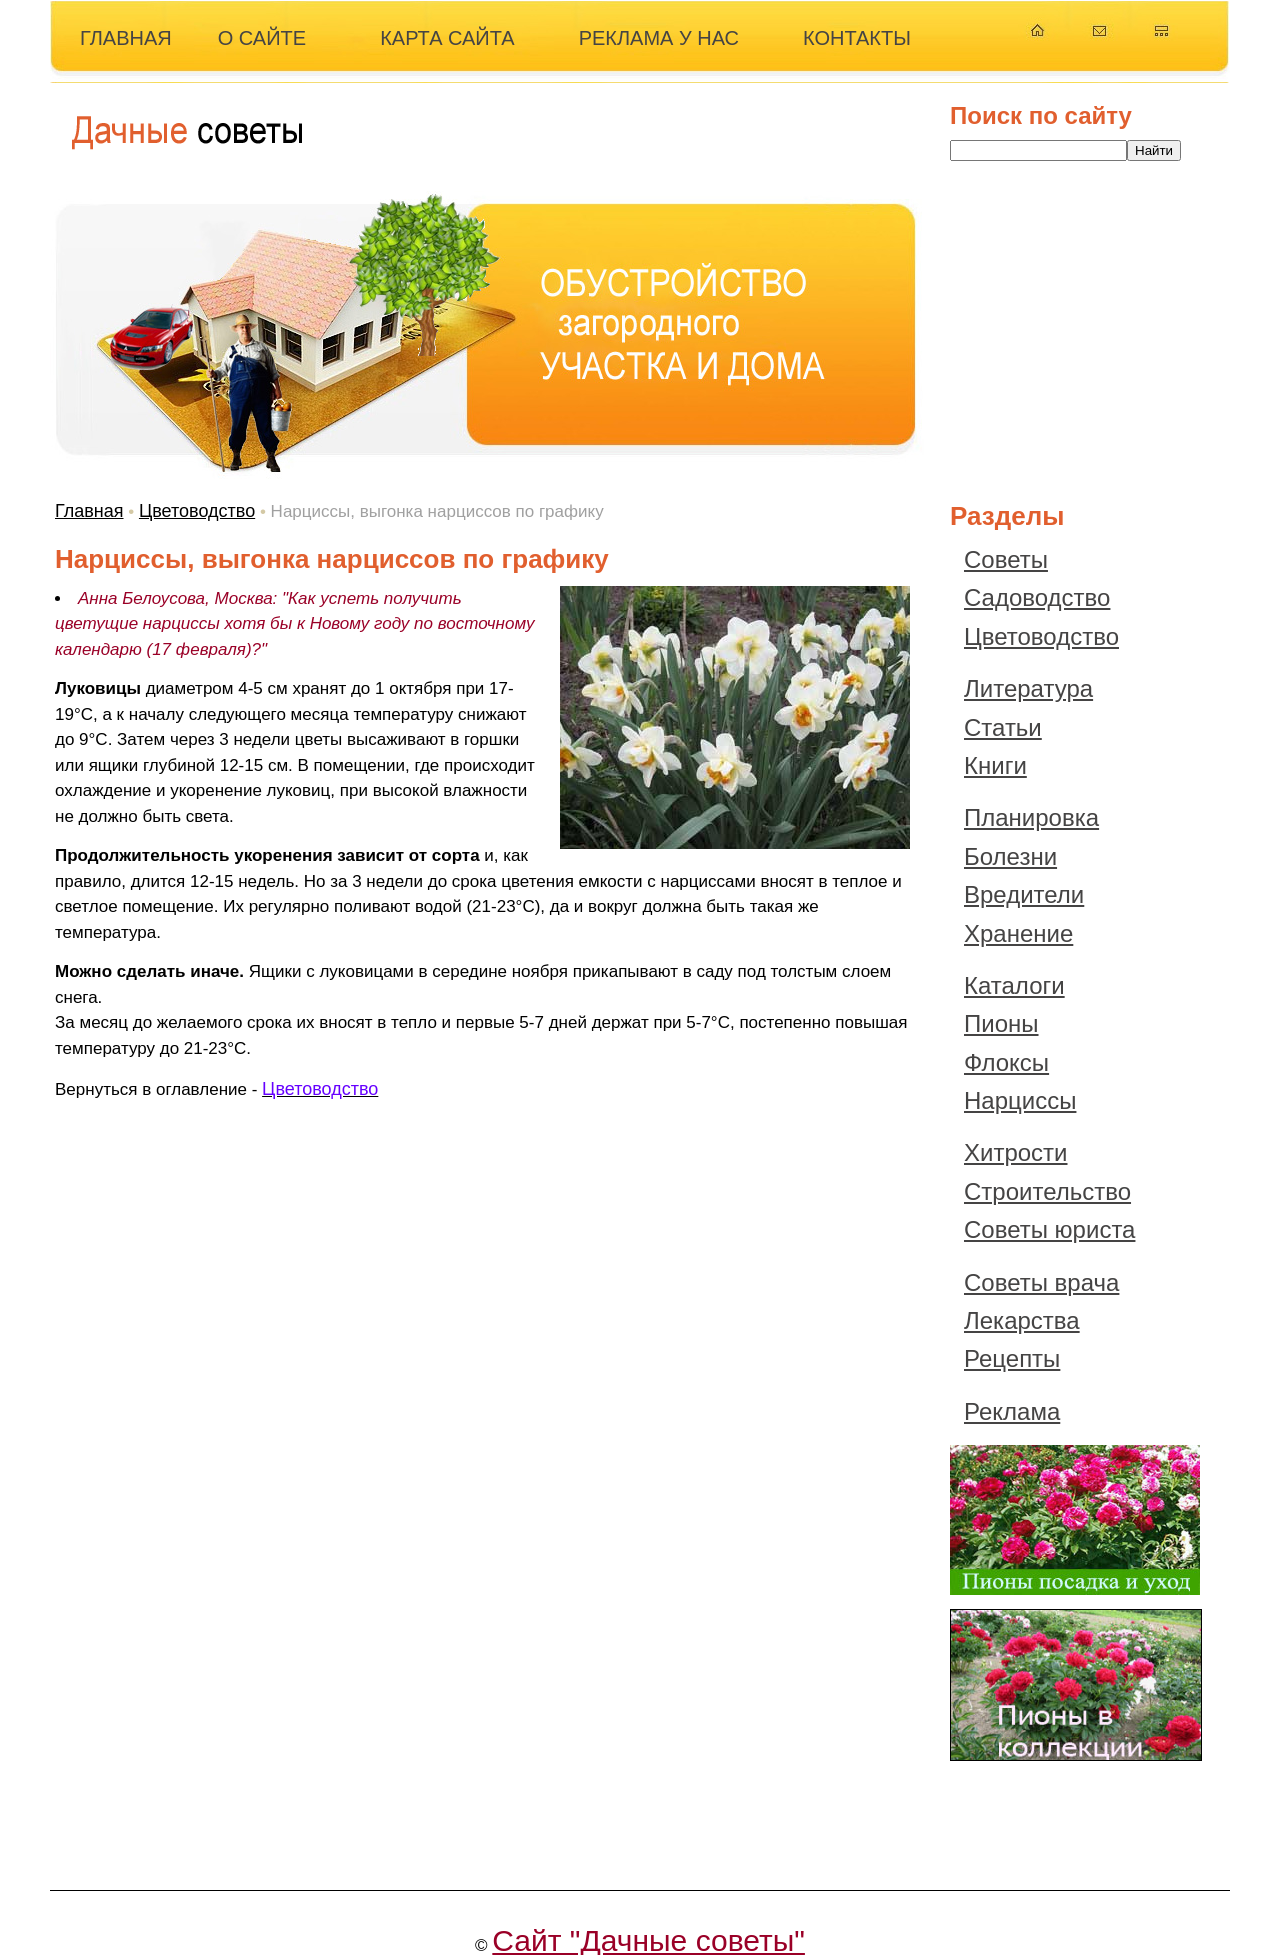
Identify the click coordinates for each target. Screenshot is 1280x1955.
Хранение (1018, 933)
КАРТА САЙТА (447, 38)
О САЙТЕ (262, 38)
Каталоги (1014, 985)
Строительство (1047, 1191)
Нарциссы (1020, 1100)
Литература (1028, 688)
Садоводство (1037, 597)
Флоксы (1006, 1062)
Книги (995, 765)
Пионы (1001, 1023)
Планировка (1031, 817)
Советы (1006, 559)
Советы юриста (1049, 1229)
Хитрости (1016, 1152)
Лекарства (1022, 1320)
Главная (89, 511)
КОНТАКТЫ (857, 38)
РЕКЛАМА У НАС (659, 38)
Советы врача (1041, 1282)
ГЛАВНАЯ (126, 38)
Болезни (1010, 856)
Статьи (1003, 727)
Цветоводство (197, 511)
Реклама (1012, 1411)
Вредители (1024, 894)
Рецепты (1012, 1358)
